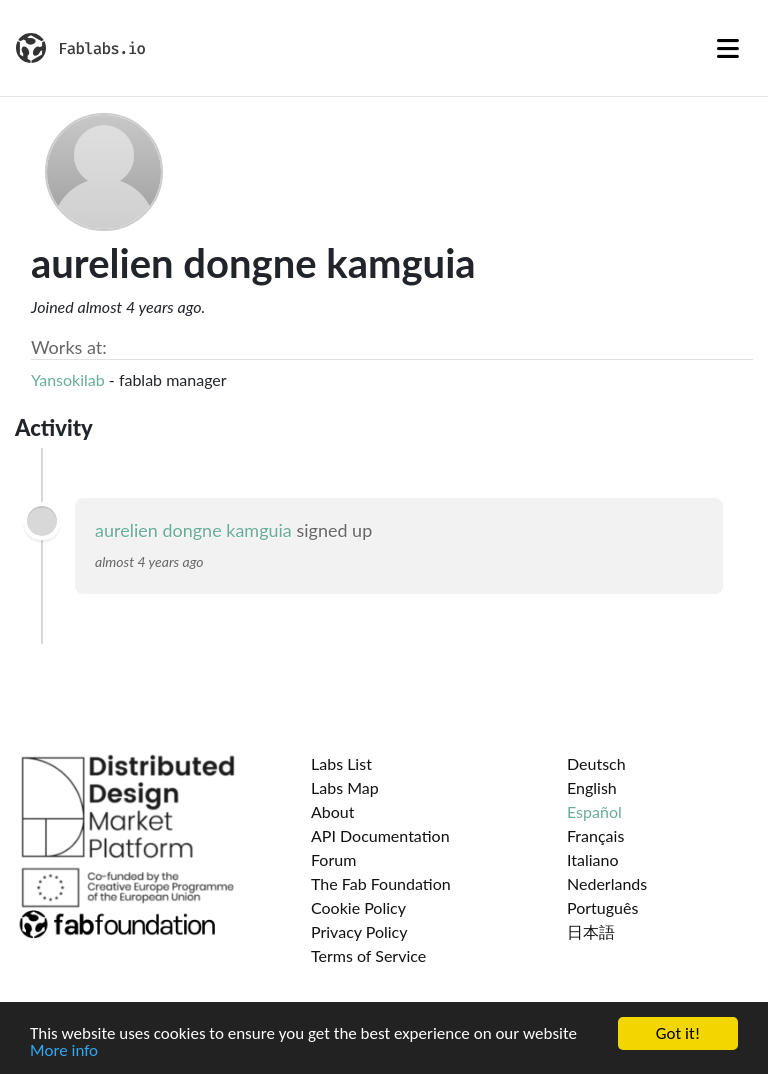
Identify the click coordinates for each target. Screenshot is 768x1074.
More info (64, 1051)
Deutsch (596, 763)
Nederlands (607, 883)
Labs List (341, 763)
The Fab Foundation (381, 883)
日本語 (591, 931)
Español (594, 811)
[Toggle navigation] (728, 48)
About (333, 811)
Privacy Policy (359, 931)
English (592, 787)
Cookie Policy (358, 907)
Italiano (593, 859)
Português (602, 907)
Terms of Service (368, 955)
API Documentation (380, 835)
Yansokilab (68, 379)
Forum (333, 859)
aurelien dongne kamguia (193, 530)
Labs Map (345, 787)
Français (595, 835)
